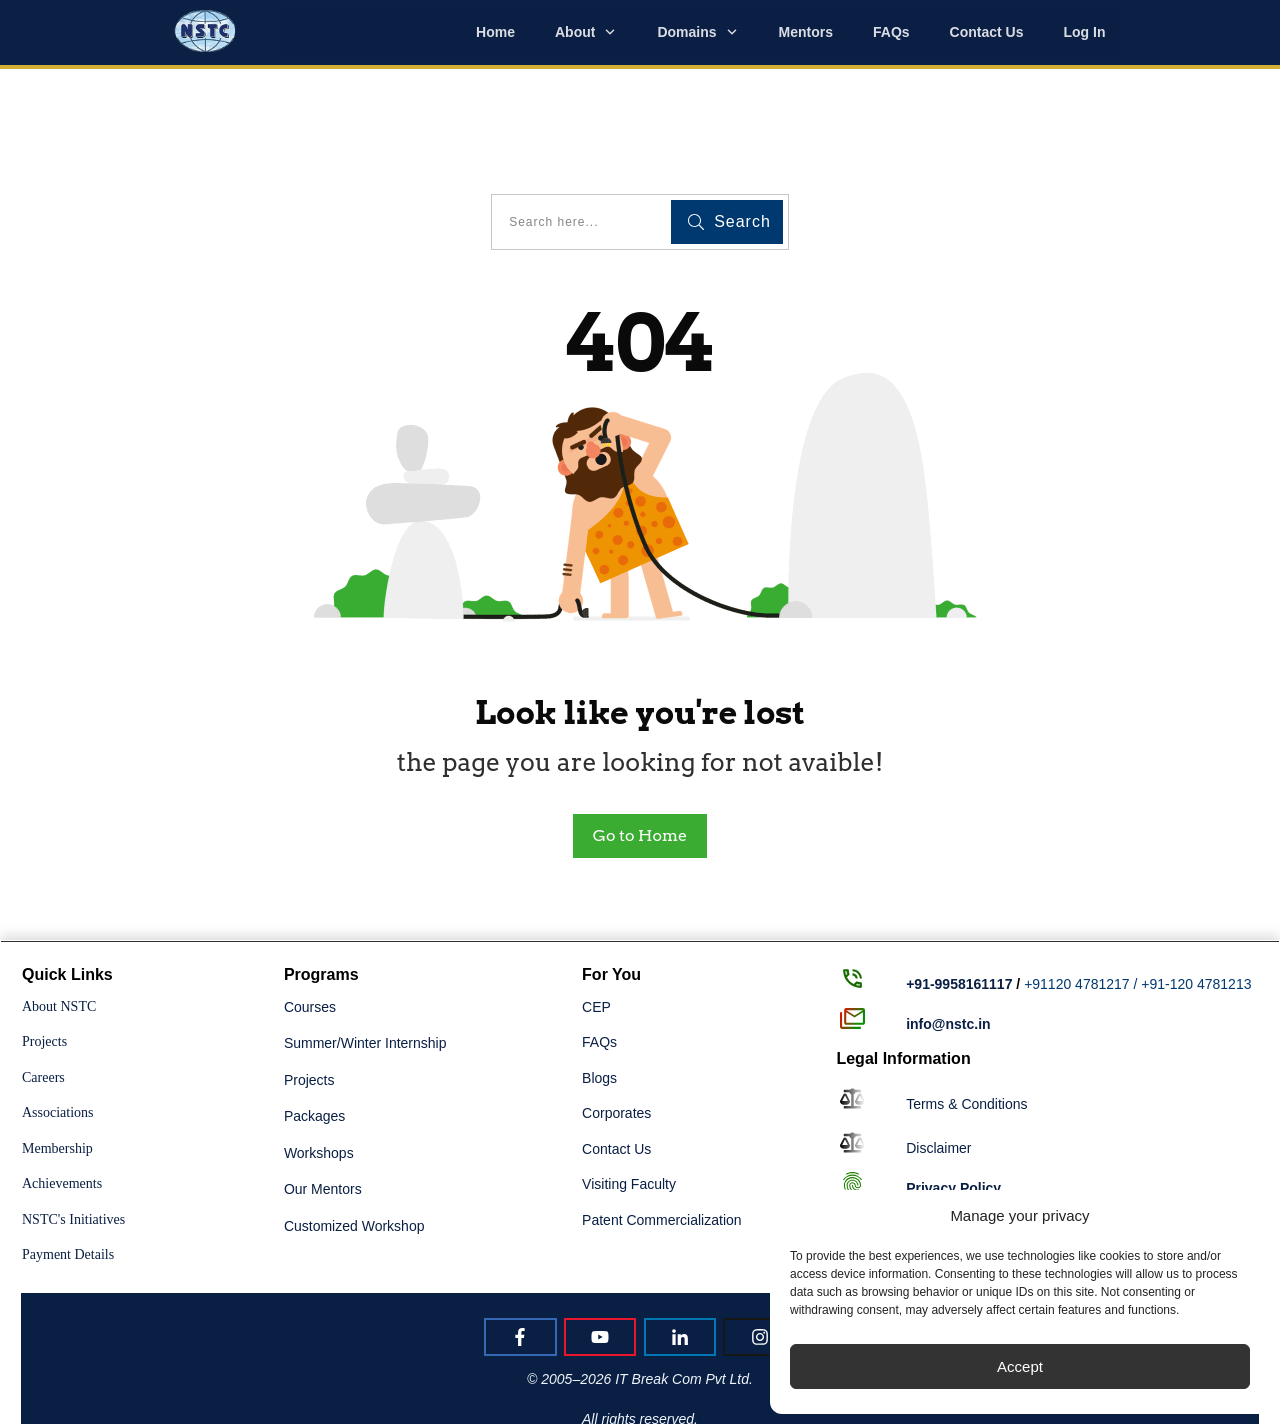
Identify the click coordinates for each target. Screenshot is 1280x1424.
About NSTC (59, 902)
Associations (58, 1009)
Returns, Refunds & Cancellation (1007, 1124)
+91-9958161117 (959, 881)
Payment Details (68, 1151)
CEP (596, 903)
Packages (314, 1013)
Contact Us (616, 1045)
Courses (310, 903)
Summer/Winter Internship (365, 940)
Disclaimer (938, 1045)
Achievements (62, 1080)
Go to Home (640, 731)
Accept (1020, 1366)
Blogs (599, 974)
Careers (43, 973)
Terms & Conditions (966, 1000)
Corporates (616, 1010)
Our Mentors (323, 1086)
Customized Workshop (354, 1122)
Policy (953, 1084)
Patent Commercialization (662, 1116)
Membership (57, 1044)
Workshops (319, 1049)
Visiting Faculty (629, 1081)
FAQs (599, 939)
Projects (44, 938)
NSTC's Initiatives (73, 1115)
